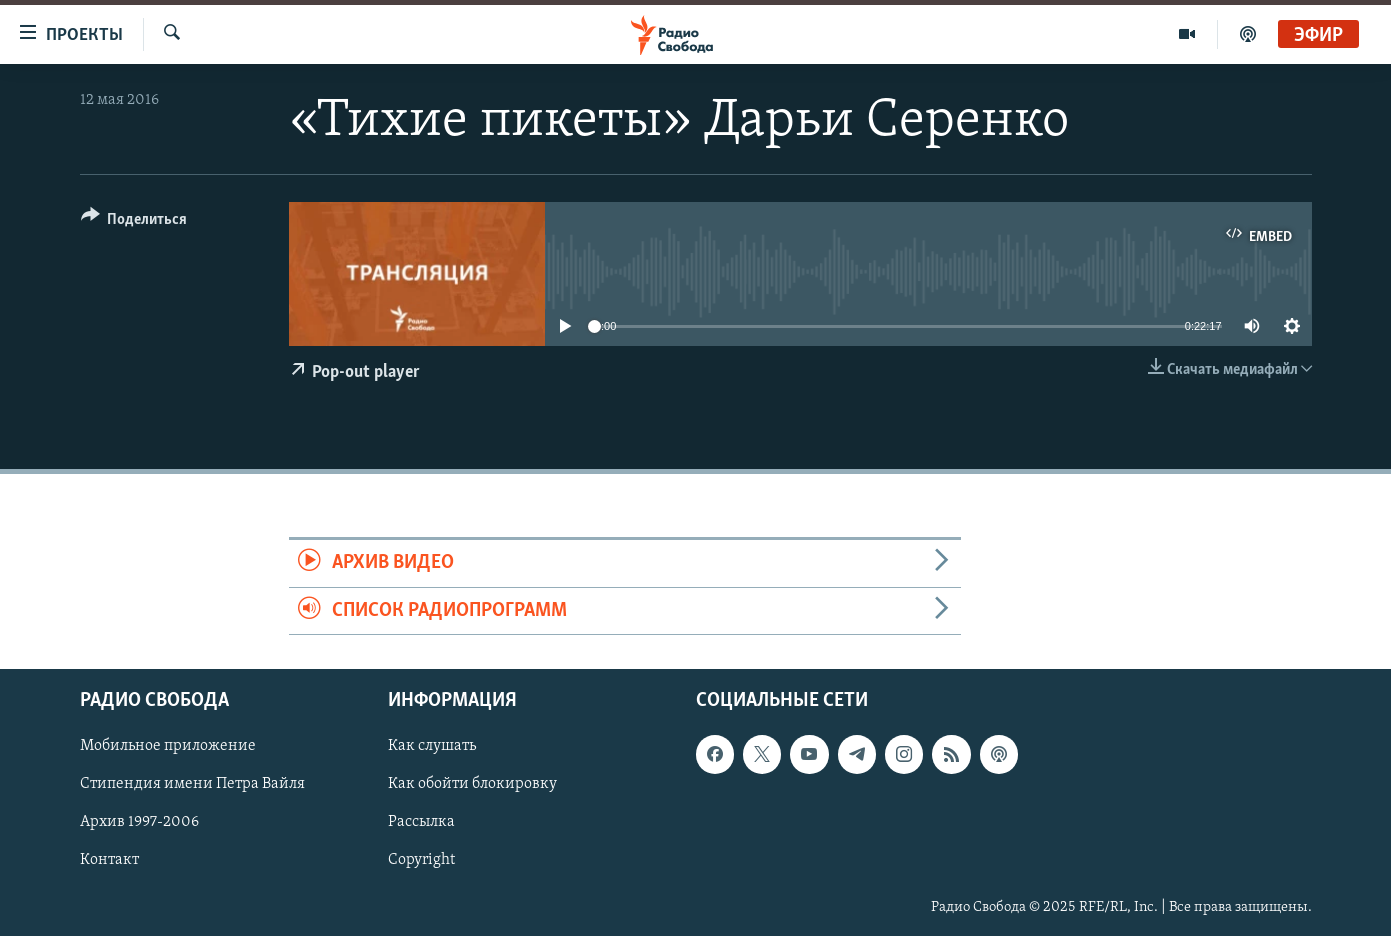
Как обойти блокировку (472, 784)
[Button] (134, 222)
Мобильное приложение (168, 746)
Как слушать (432, 746)
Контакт (109, 860)
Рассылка (421, 822)
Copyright (421, 860)
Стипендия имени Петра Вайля (192, 784)
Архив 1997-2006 (139, 822)
